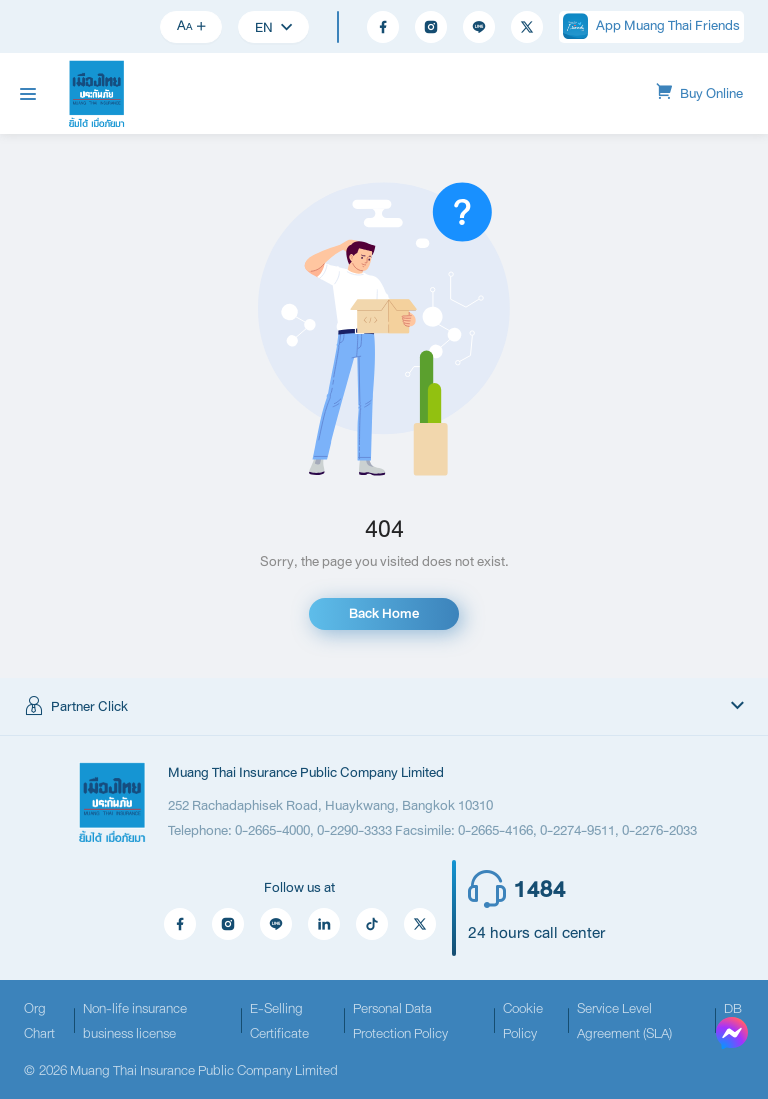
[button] (384, 707)
